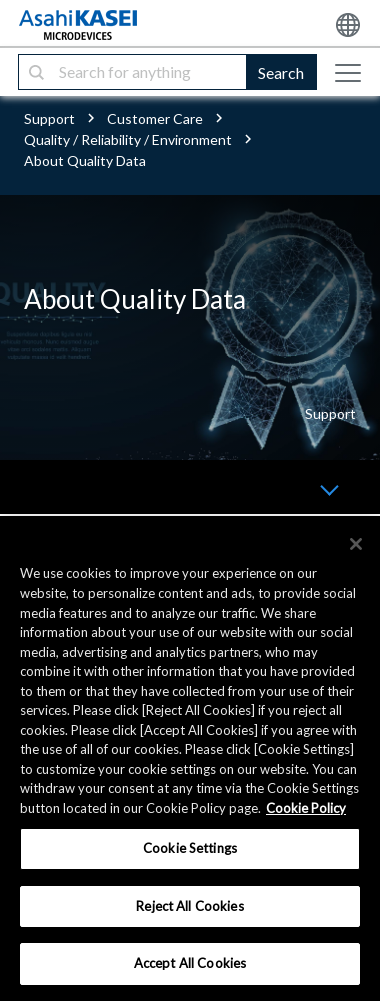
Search (281, 72)
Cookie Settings (190, 848)
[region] (190, 758)
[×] (356, 544)
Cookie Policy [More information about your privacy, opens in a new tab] (306, 808)
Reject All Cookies (189, 906)
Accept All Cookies (190, 963)
